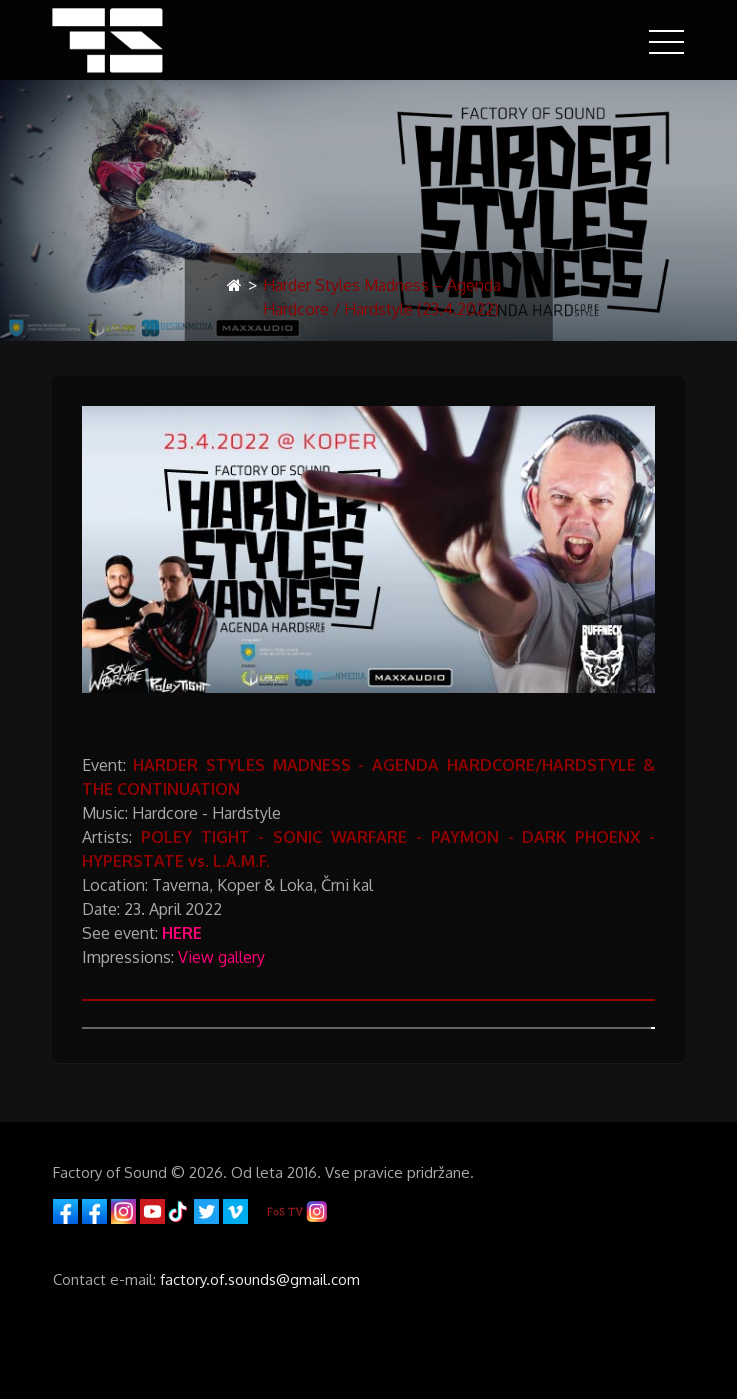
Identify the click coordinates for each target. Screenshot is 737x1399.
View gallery (221, 957)
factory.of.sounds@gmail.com (260, 1279)
